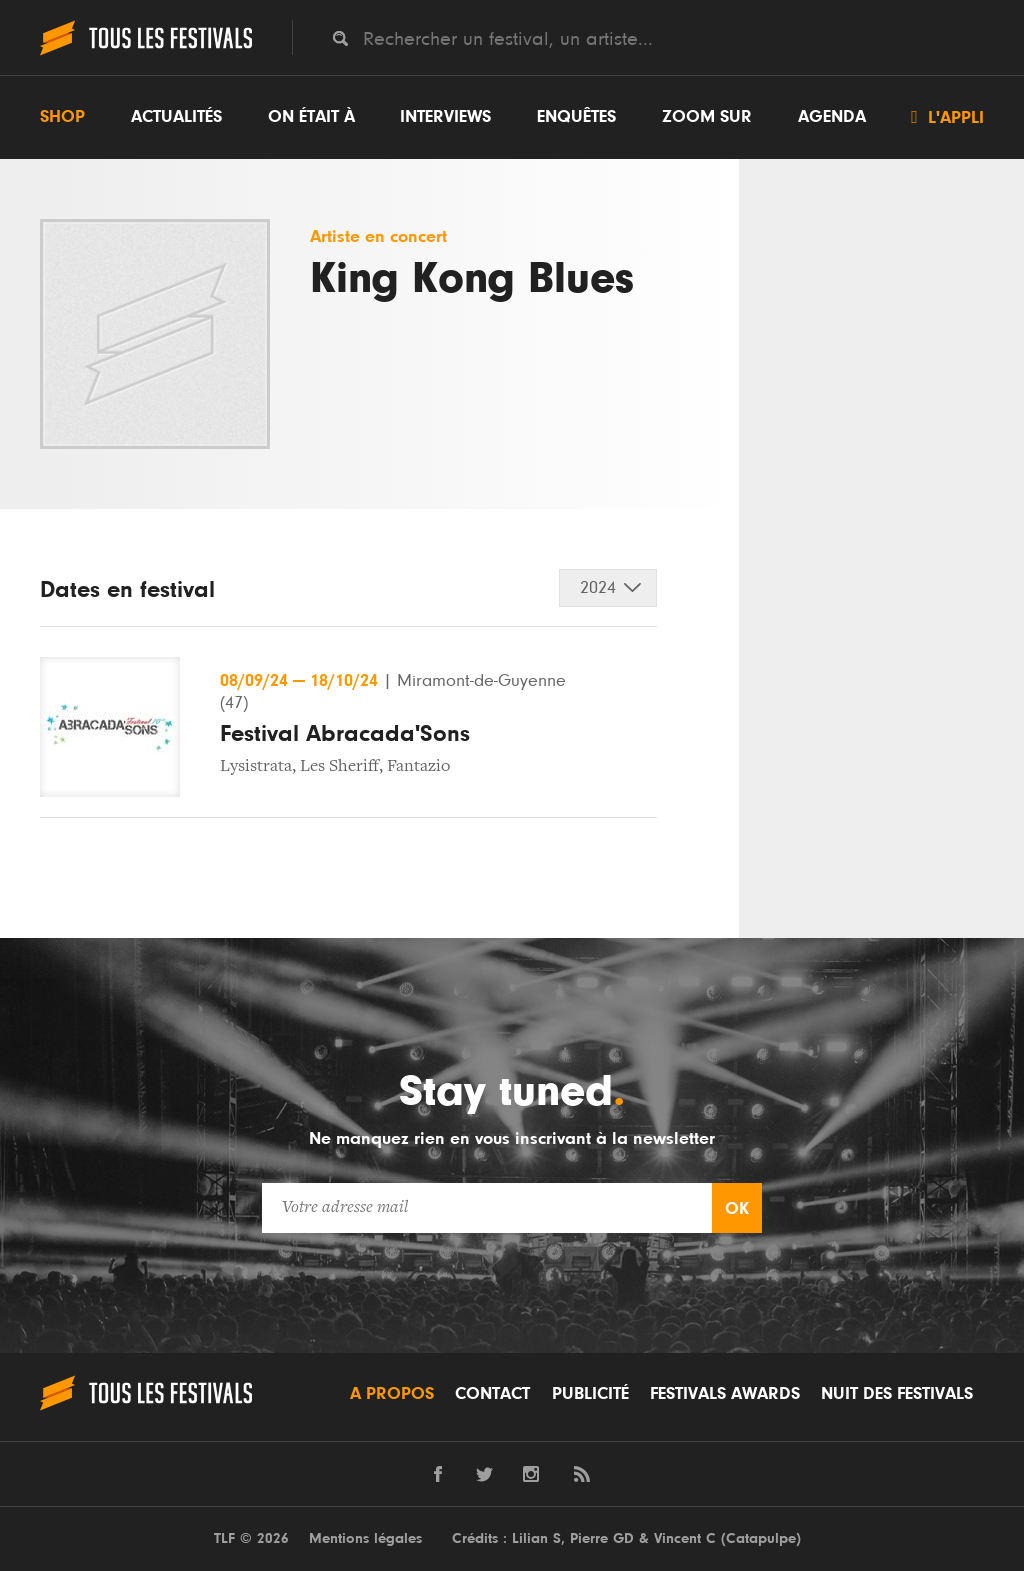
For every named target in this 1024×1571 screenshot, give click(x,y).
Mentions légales (365, 1538)
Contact (492, 1394)
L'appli (947, 117)
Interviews (445, 117)
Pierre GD (602, 1538)
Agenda (832, 117)
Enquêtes (576, 117)
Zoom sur (707, 117)
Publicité (590, 1394)
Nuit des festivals (897, 1394)
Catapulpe (761, 1538)
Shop (62, 117)
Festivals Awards (725, 1394)
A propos (392, 1394)
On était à (311, 117)
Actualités (176, 117)
